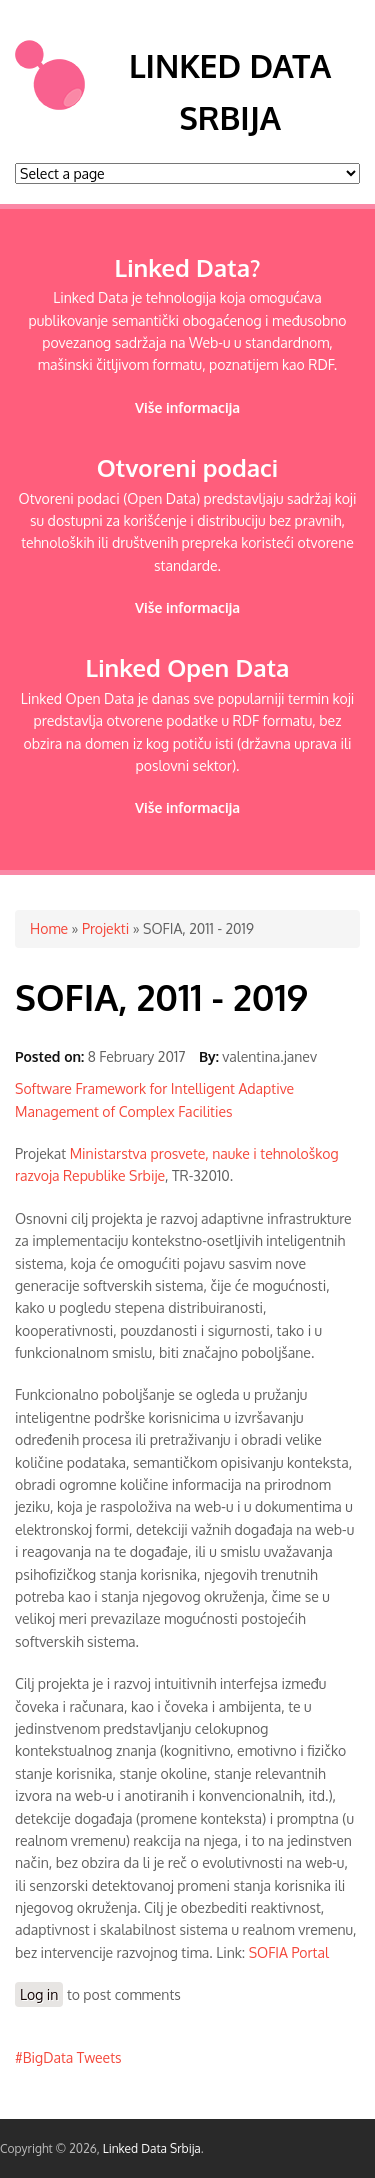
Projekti (105, 928)
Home (49, 928)
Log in (39, 1994)
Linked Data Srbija (152, 2148)
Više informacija (187, 407)
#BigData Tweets (68, 2057)
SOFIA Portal (289, 1952)
